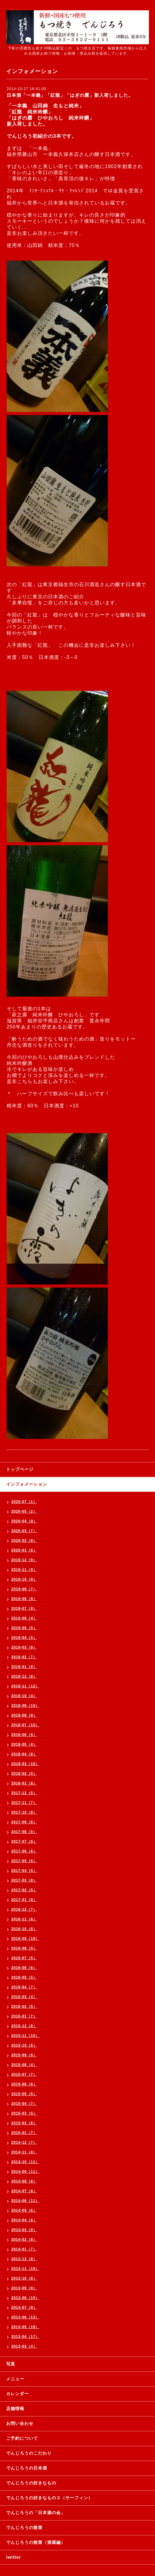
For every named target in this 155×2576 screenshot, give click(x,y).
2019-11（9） (24, 1570)
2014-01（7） (24, 2249)
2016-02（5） (24, 2006)
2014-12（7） (24, 2142)
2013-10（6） (24, 2278)
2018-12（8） (24, 1676)
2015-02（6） (24, 2123)
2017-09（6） (24, 1822)
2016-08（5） (24, 1948)
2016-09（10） (25, 1938)
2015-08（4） (24, 2065)
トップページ (19, 1469)
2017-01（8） (24, 1900)
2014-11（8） (24, 2152)
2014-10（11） (25, 2162)
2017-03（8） (24, 1880)
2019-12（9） (24, 1560)
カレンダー (17, 2393)
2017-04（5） (24, 1871)
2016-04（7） (24, 1987)
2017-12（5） (24, 1793)
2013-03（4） (24, 2346)
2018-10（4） (24, 1696)
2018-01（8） (24, 1783)
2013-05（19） (25, 2327)
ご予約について (22, 2438)
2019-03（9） (24, 1647)
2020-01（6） (24, 1550)
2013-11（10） (25, 2269)
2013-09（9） (24, 2288)
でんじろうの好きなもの (31, 2482)
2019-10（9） (24, 1579)
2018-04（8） (24, 1754)
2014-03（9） (24, 2230)
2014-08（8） (24, 2181)
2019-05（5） (24, 1628)
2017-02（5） (24, 1890)
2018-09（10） (25, 1705)
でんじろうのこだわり (29, 2453)
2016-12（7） (24, 1909)
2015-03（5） (24, 2113)
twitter (13, 2557)
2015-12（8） (24, 2026)
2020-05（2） (24, 1511)
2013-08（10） (25, 2298)
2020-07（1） (24, 1502)
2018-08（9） (24, 1715)
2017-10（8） (24, 1812)
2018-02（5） (24, 1773)
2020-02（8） (24, 1540)
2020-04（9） (24, 1521)
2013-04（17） (25, 2337)
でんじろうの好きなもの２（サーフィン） (49, 2497)
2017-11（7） (24, 1803)
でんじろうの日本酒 (26, 2468)
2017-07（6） (24, 1841)
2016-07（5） (24, 1958)
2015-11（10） (25, 2036)
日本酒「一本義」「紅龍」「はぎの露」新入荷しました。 (70, 95)
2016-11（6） (24, 1919)
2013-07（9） (24, 2307)
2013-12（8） (24, 2259)
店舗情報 (15, 2408)
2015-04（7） (24, 2104)
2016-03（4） (24, 1997)
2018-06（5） (24, 1735)
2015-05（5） (24, 2094)
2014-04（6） (24, 2220)
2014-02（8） (24, 2239)
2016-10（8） (24, 1929)
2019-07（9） (24, 1608)
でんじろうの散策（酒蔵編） (35, 2542)
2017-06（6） (24, 1851)
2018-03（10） (25, 1764)
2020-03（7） (24, 1531)
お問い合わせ (19, 2423)
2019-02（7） (24, 1657)
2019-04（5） (24, 1638)
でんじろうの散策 (24, 2527)
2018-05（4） (24, 1744)
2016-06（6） (24, 1968)
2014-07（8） (24, 2191)
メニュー (15, 2378)
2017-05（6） (24, 1861)
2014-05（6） (24, 2210)
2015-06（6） (24, 2084)
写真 (10, 2364)
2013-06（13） (25, 2317)
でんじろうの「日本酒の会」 (35, 2512)
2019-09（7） (24, 1589)
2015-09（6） (24, 2055)
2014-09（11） (25, 2171)
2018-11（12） (25, 1686)
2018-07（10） (25, 1725)
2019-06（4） (24, 1618)
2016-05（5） (24, 1977)
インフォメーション (26, 1484)
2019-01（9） (24, 1667)
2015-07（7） (24, 2074)
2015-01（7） (24, 2133)
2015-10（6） (24, 2045)
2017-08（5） (24, 1832)
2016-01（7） (24, 2016)
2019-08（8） (24, 1599)
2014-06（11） (25, 2201)
